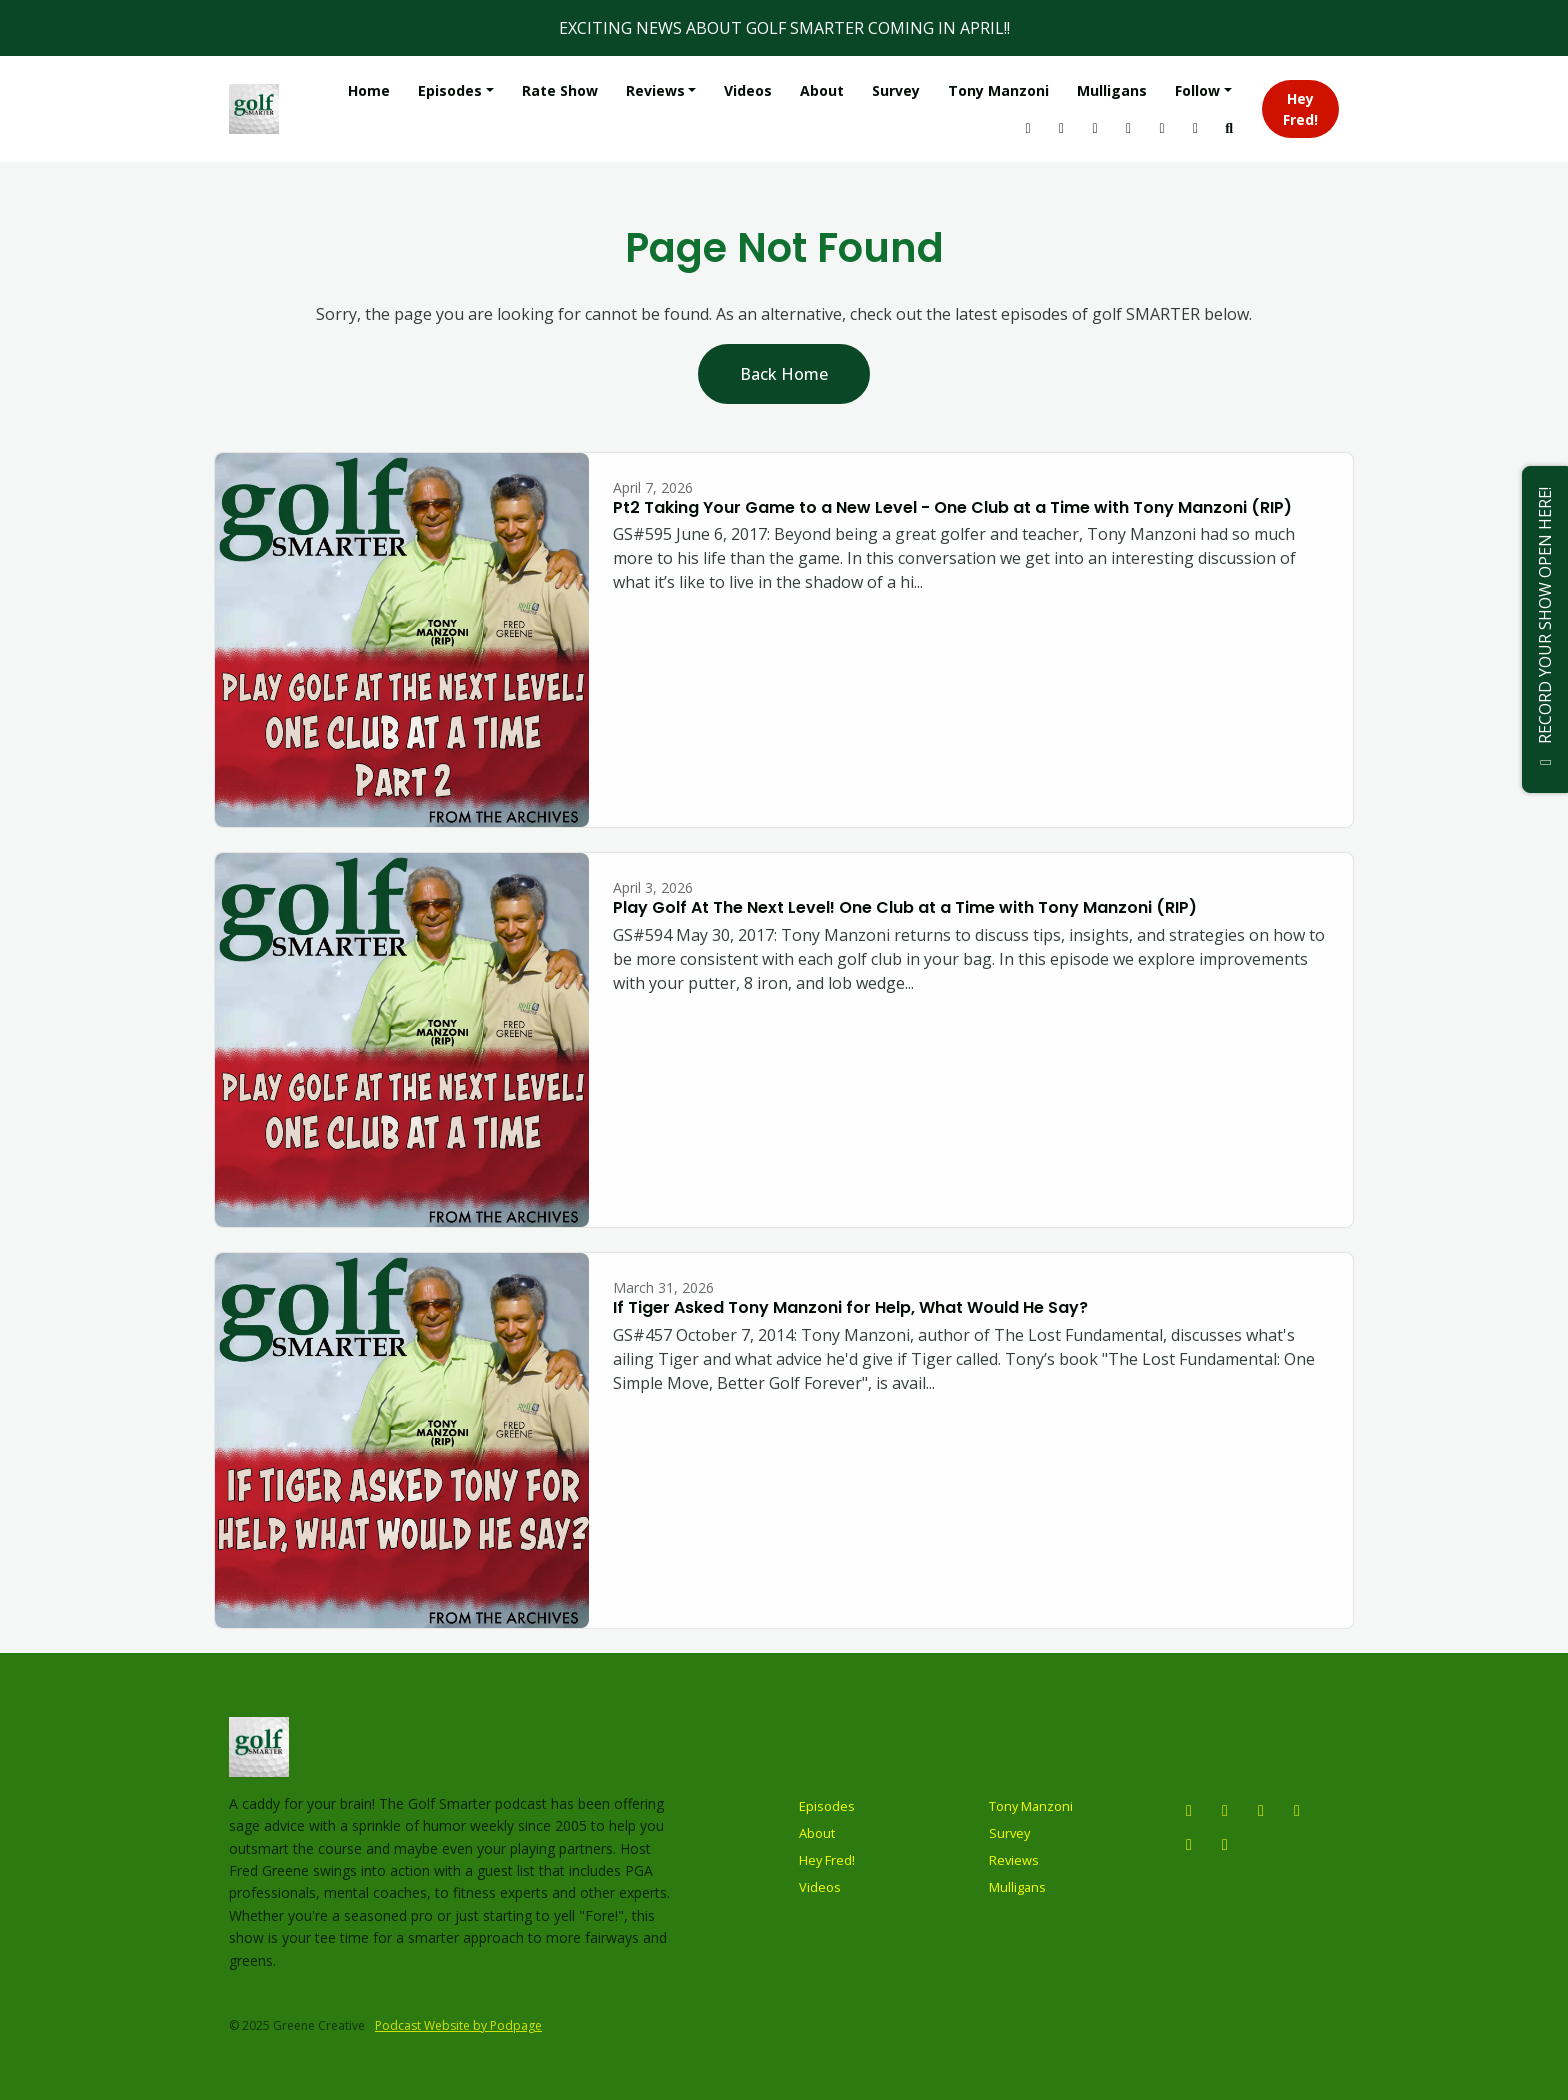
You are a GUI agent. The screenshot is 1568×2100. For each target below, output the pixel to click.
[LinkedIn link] (1162, 127)
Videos (748, 90)
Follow (1197, 90)
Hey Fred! (1300, 109)
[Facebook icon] (1297, 1810)
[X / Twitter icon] (1261, 1810)
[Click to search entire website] (1229, 127)
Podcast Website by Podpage (458, 2025)
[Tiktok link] (1129, 127)
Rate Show (560, 90)
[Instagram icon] (1189, 1810)
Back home (784, 374)
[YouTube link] (1062, 127)
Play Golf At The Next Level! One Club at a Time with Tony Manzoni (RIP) (905, 907)
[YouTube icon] (1225, 1810)
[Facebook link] (1196, 127)
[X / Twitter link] (1095, 127)
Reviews (655, 90)
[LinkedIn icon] (1225, 1844)
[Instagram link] (1028, 127)
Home (369, 90)
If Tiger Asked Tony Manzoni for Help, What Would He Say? (850, 1307)
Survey (896, 90)
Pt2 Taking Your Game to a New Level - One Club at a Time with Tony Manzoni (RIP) (952, 507)
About (822, 90)
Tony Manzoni (998, 90)
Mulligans (1112, 90)
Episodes (450, 90)
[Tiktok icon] (1189, 1844)
